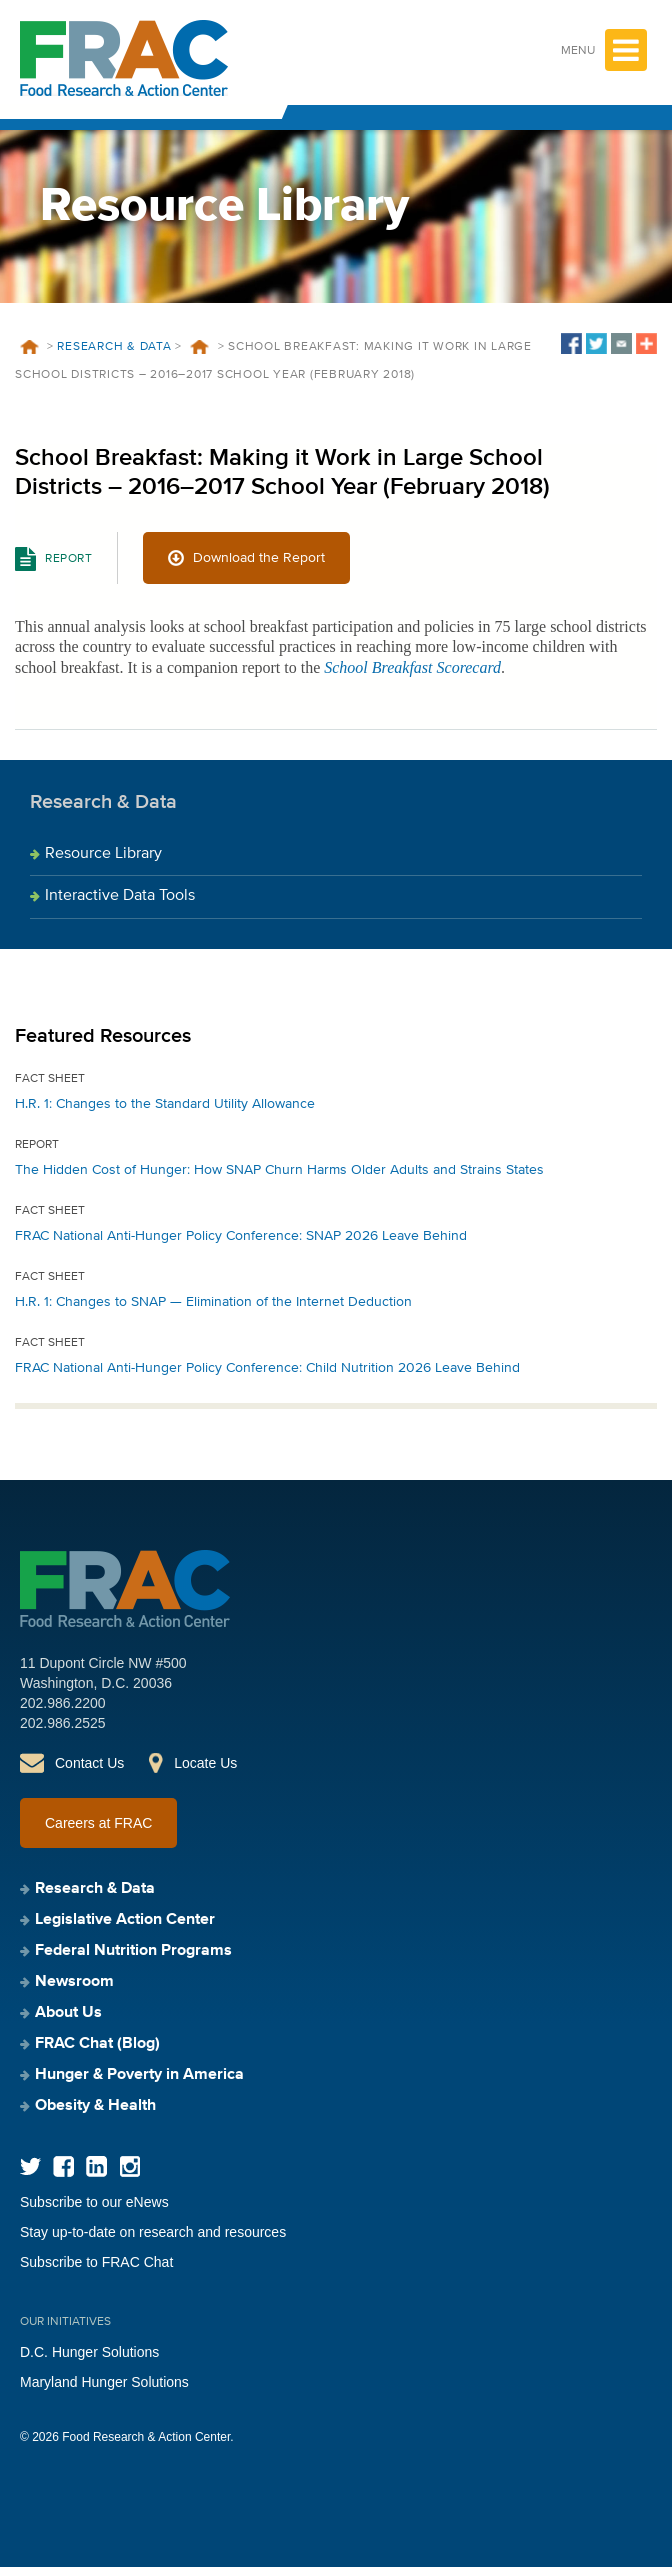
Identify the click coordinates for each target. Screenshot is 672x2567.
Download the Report (259, 558)
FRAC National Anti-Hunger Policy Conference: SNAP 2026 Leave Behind (241, 1236)
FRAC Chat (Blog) (97, 2044)
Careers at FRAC (98, 1823)
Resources (200, 347)
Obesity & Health (95, 2106)
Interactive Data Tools (120, 896)
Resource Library (103, 854)
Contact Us (89, 1763)
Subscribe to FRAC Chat (96, 2262)
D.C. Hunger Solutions (89, 2352)
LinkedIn (96, 2166)
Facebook (63, 2166)
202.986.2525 (63, 1723)
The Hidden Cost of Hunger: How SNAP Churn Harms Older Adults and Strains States (279, 1170)
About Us (68, 2013)
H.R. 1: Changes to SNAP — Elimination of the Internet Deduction (213, 1302)
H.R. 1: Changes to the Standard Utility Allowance (165, 1104)
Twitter (30, 2166)
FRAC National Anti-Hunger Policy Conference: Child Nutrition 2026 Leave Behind (267, 1368)
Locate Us (205, 1763)
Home (29, 347)
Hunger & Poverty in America (139, 2075)
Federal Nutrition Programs (133, 1951)
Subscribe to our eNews (94, 2202)
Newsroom (74, 1982)
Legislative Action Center (125, 1920)
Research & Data (114, 347)
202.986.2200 (63, 1703)
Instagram (129, 2166)
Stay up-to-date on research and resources (153, 2232)
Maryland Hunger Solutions (104, 2382)
